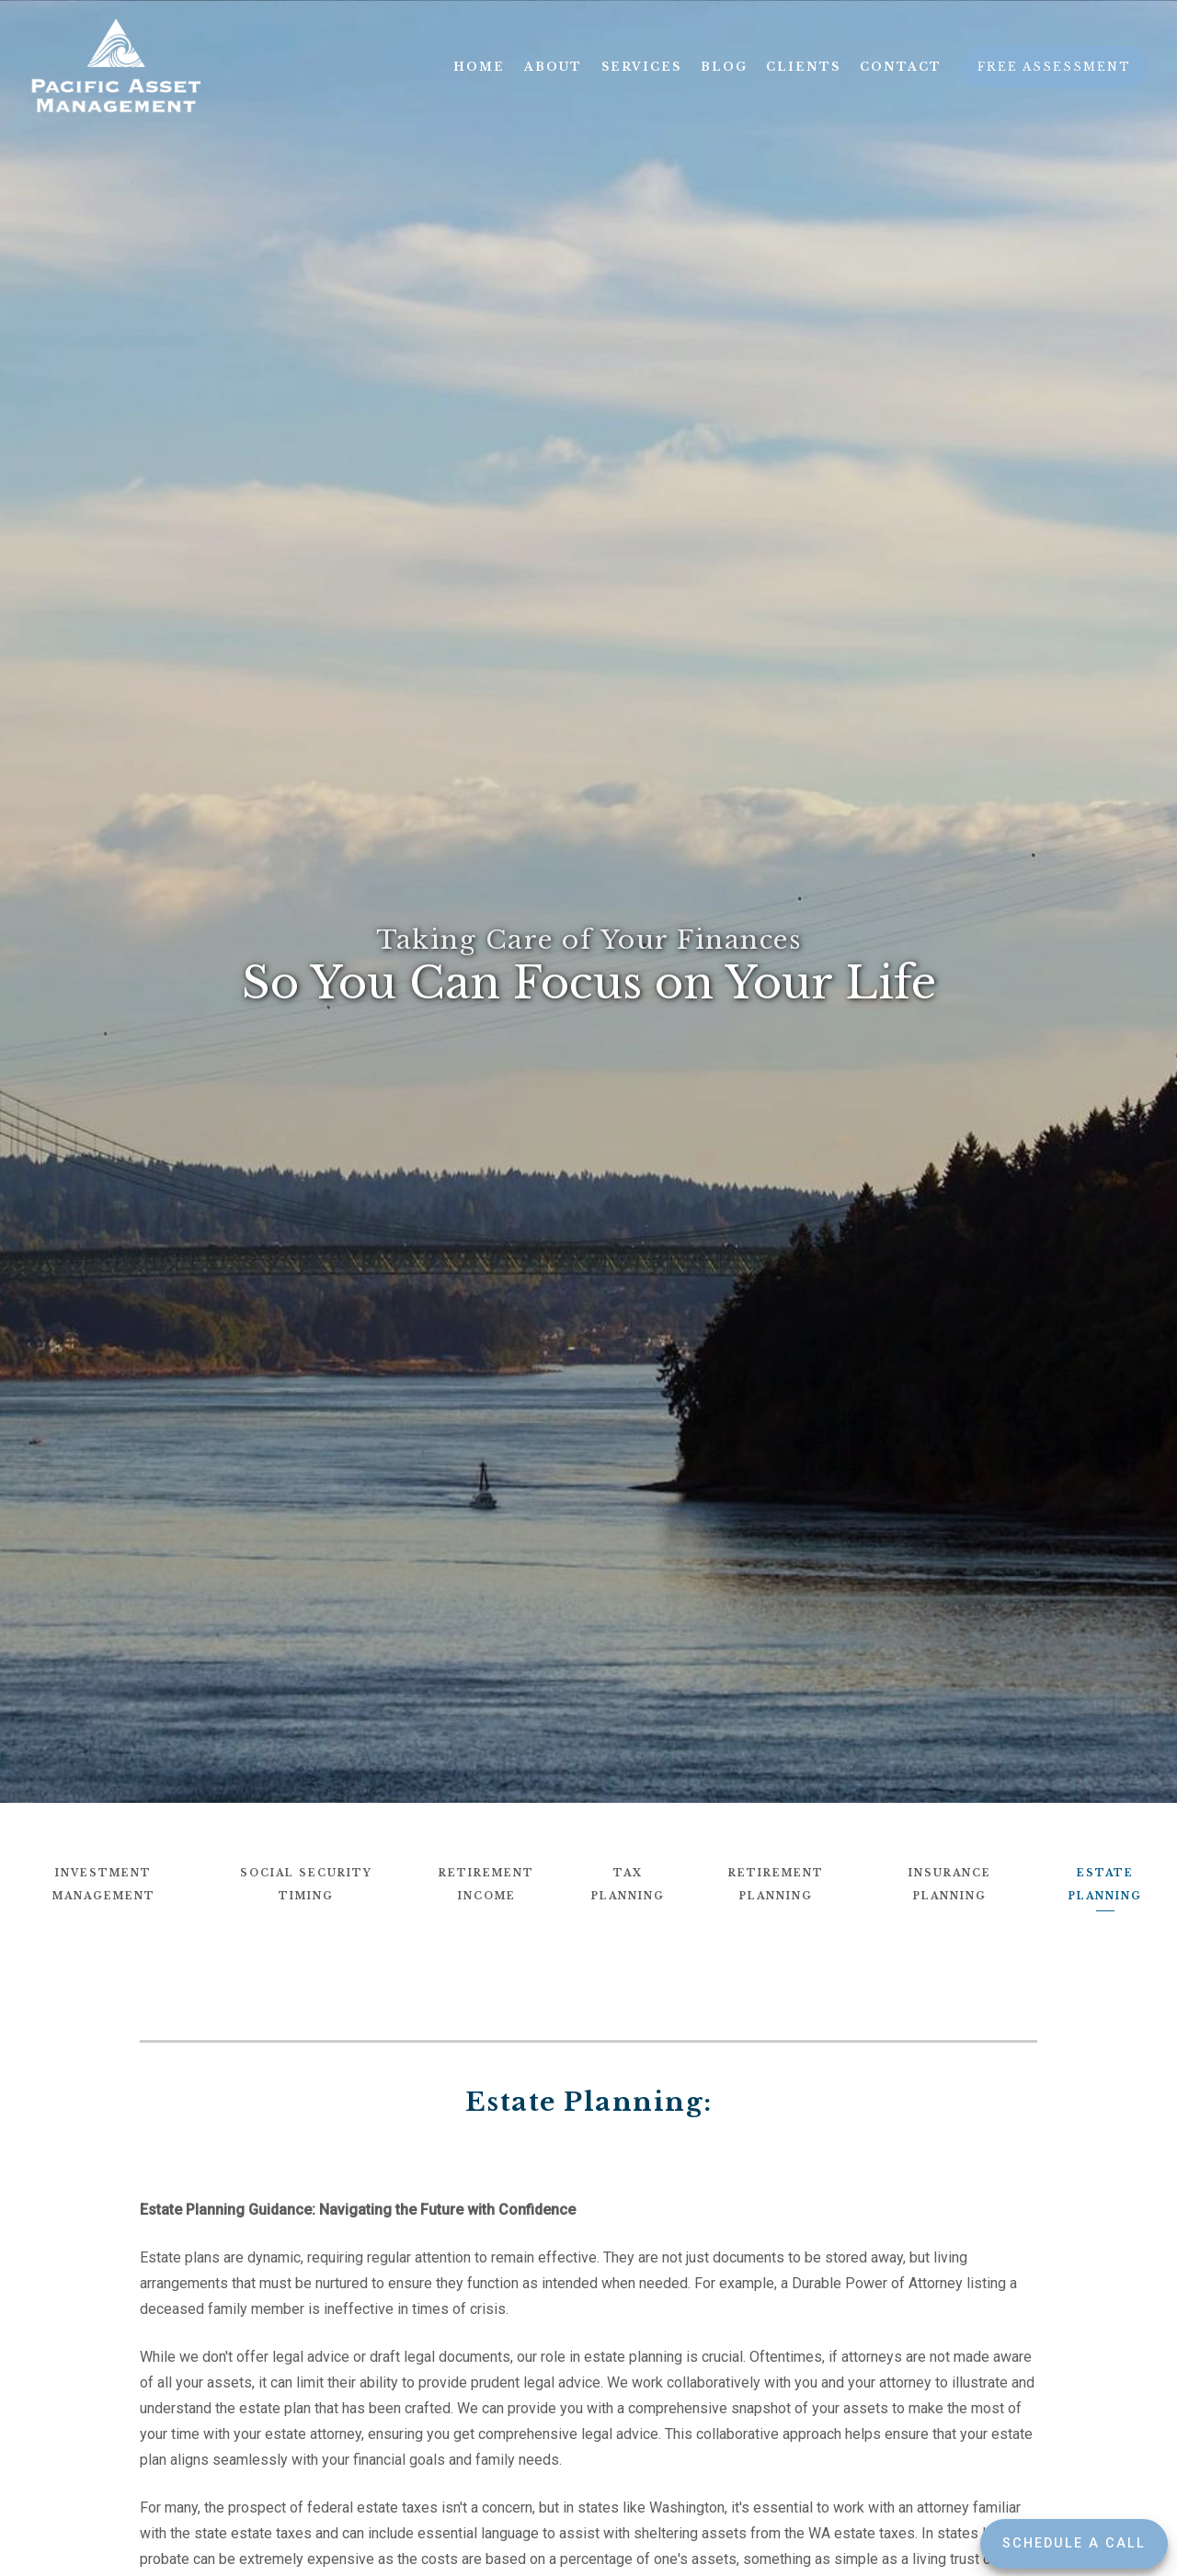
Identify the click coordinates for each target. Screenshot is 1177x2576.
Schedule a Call (1074, 2543)
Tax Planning (628, 1884)
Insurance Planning (949, 1884)
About (553, 67)
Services (641, 67)
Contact (901, 67)
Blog (724, 67)
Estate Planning (1105, 1884)
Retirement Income (486, 1884)
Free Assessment (1054, 67)
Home (479, 67)
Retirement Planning (776, 1884)
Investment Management (103, 1884)
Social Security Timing (306, 1884)
